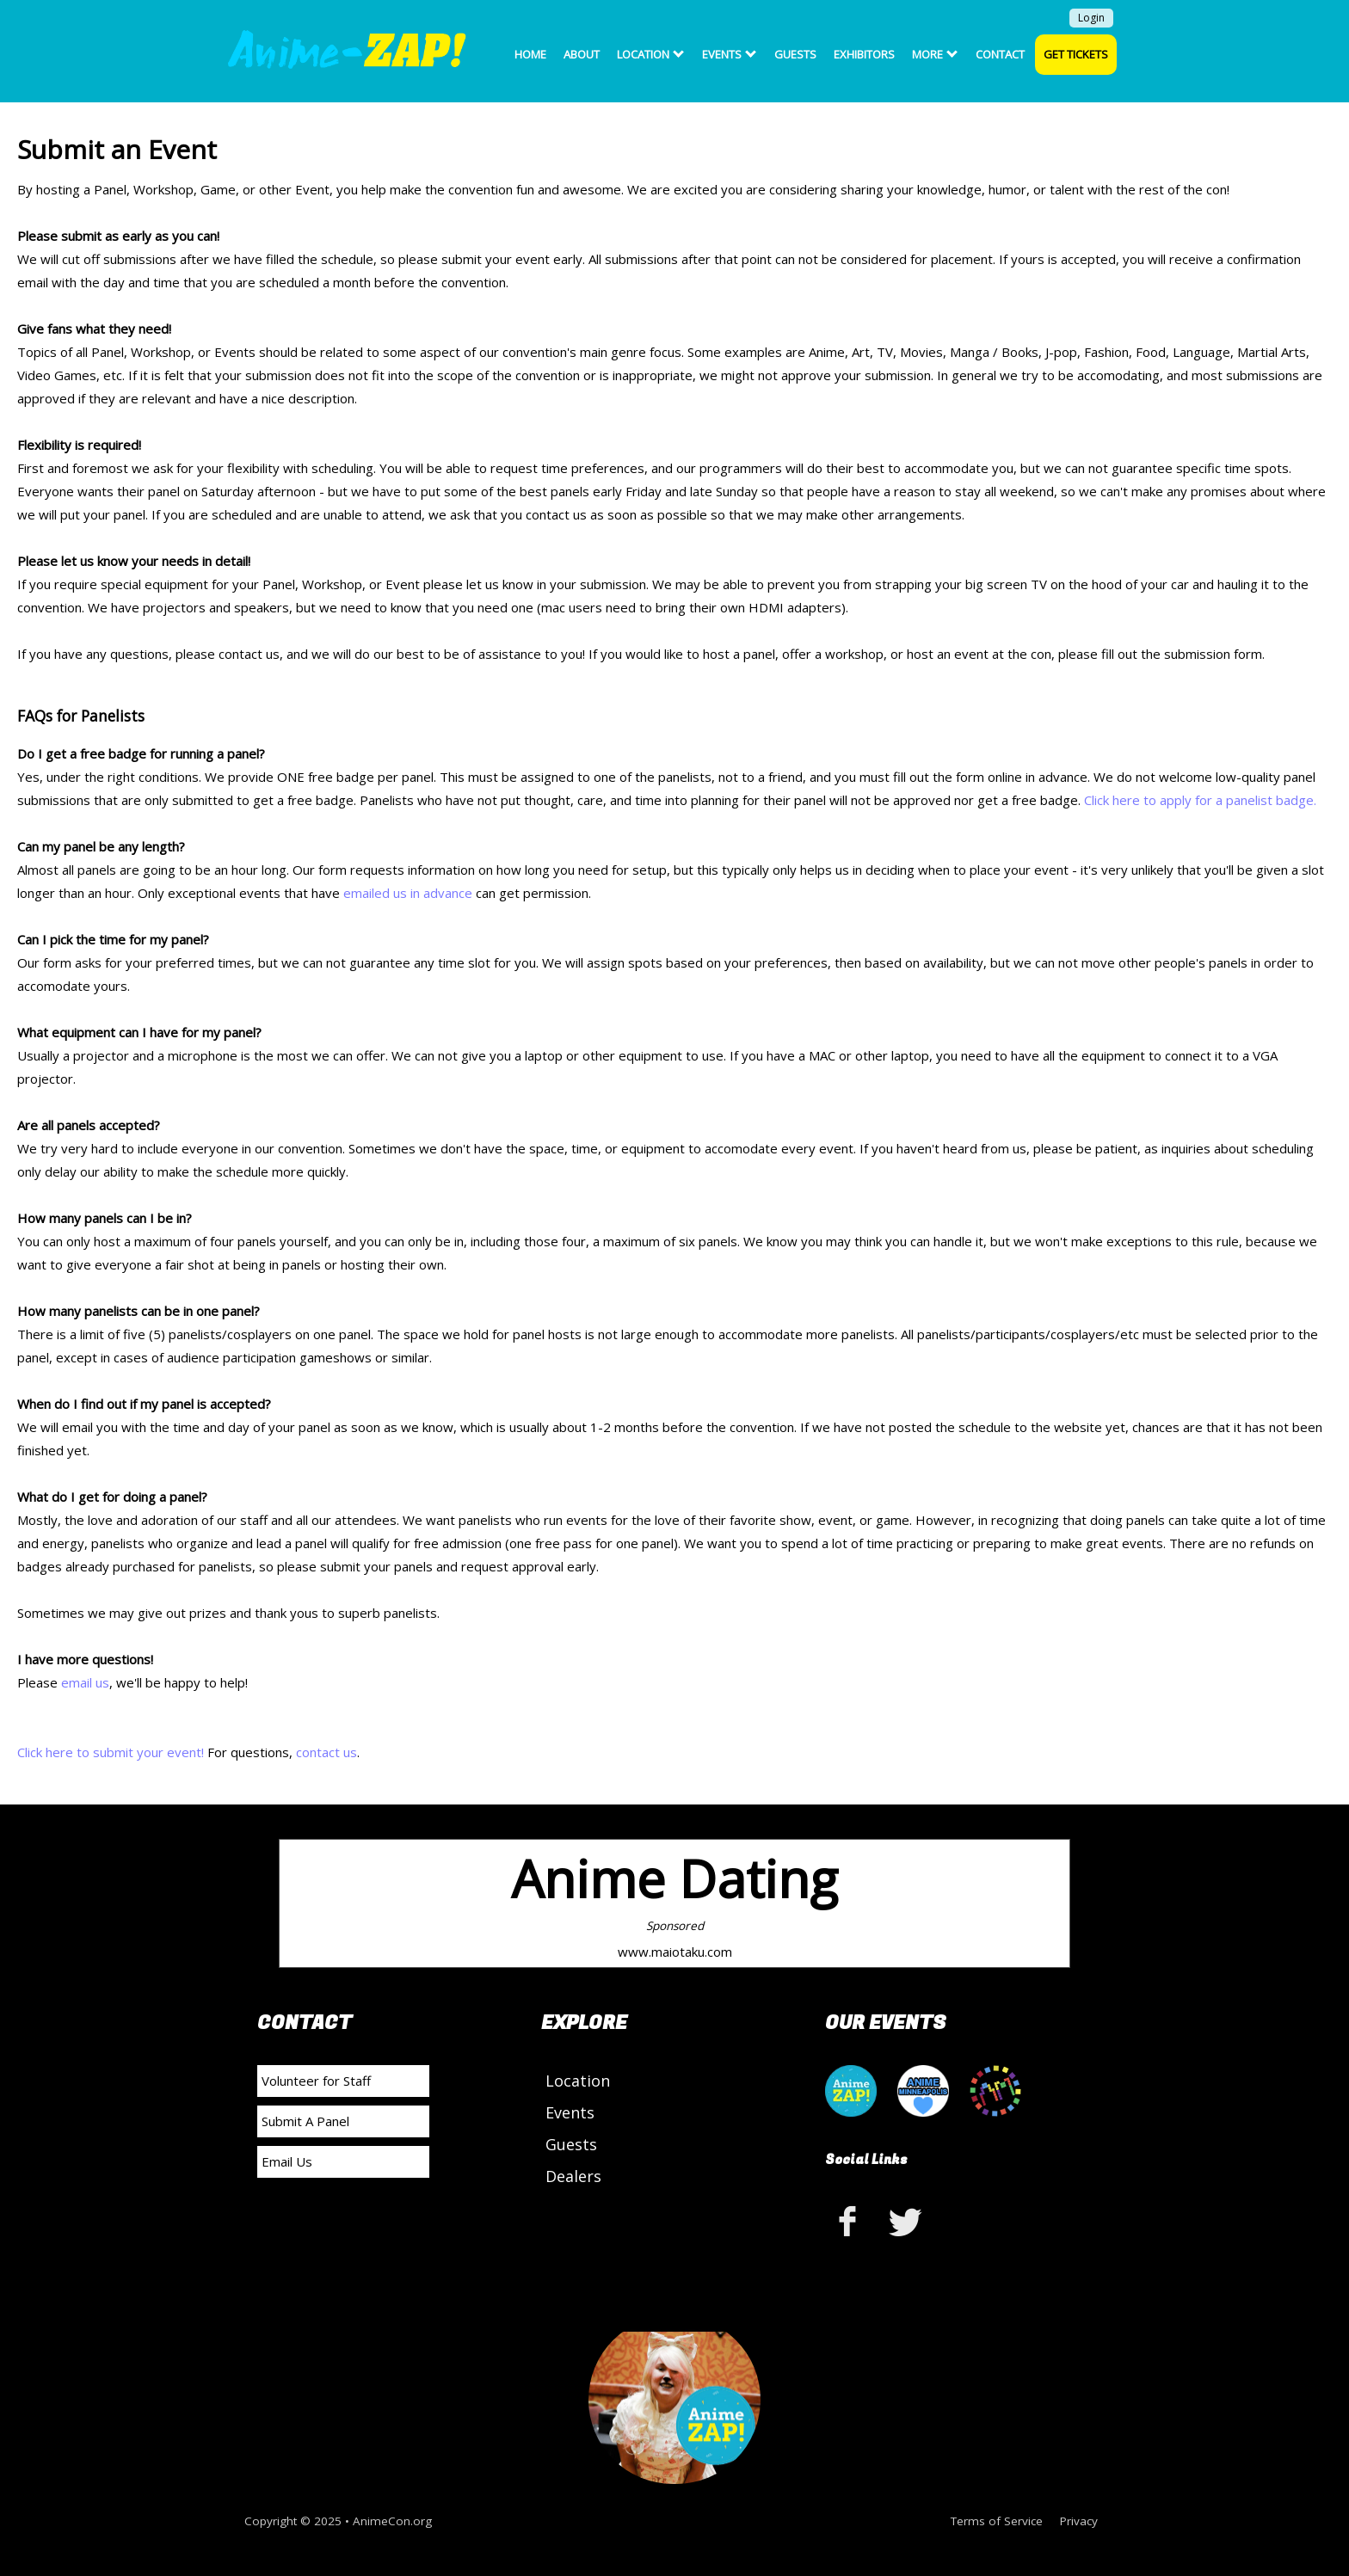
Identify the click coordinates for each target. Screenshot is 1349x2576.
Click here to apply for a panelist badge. (1200, 799)
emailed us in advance (407, 892)
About (582, 54)
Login (1091, 17)
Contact (1000, 54)
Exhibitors (864, 54)
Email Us (287, 2161)
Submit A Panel (305, 2121)
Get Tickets (1076, 54)
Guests (795, 54)
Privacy (1079, 2521)
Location (650, 54)
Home (530, 54)
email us (85, 1682)
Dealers (573, 2176)
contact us (326, 1752)
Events (729, 54)
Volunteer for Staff (316, 2080)
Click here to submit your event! (110, 1752)
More (935, 54)
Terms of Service (997, 2521)
